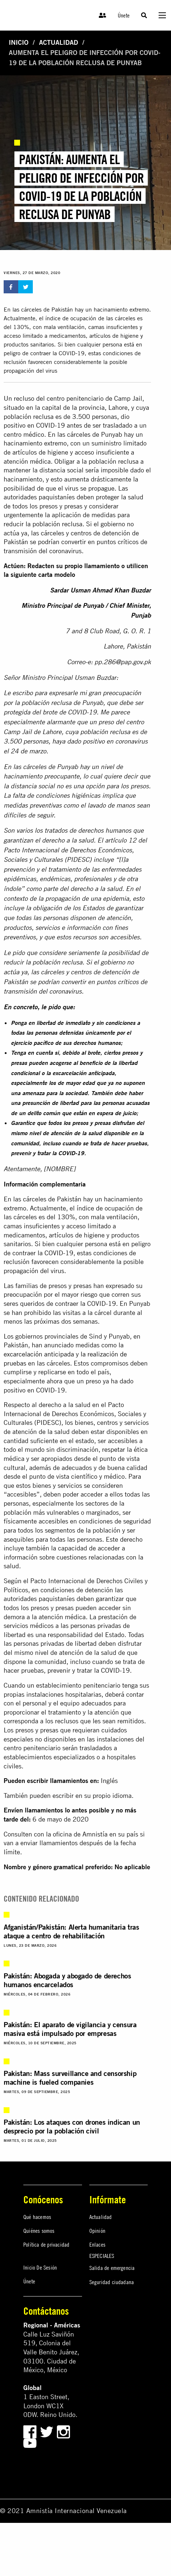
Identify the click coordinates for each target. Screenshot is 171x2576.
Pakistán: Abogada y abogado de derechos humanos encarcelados (67, 1980)
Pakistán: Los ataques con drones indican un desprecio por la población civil (72, 2126)
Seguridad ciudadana (111, 2282)
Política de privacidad (46, 2244)
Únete (123, 15)
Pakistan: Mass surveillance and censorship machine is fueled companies (70, 2077)
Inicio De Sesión (40, 2267)
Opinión (97, 2230)
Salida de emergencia (112, 2267)
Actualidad (58, 42)
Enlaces (97, 2244)
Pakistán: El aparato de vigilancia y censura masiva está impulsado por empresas (70, 2029)
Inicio (18, 42)
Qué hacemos (37, 2216)
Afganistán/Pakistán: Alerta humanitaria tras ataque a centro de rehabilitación (71, 1931)
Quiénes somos (39, 2230)
